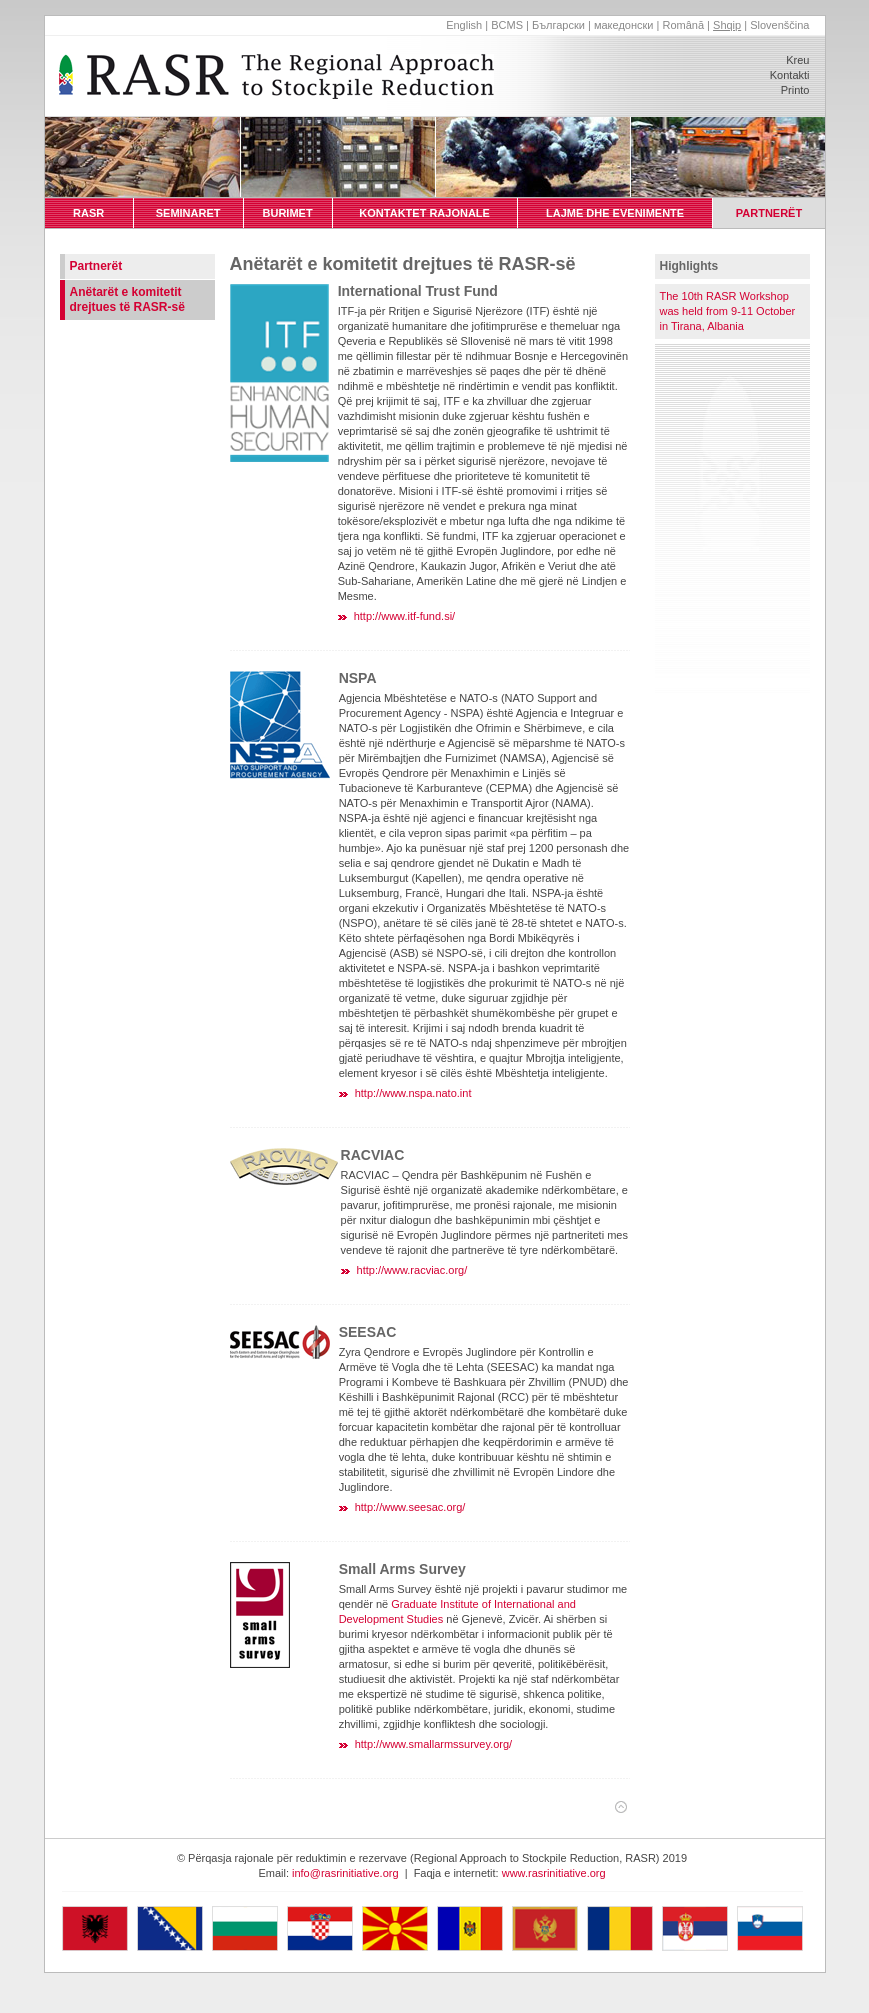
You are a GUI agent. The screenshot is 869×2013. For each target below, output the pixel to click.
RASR (89, 213)
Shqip (727, 25)
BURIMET (287, 213)
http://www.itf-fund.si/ (404, 616)
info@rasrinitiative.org (345, 1873)
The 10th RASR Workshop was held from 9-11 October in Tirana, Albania (728, 311)
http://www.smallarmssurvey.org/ (434, 1744)
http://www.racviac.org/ (412, 1270)
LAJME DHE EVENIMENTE (615, 213)
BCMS (507, 25)
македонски (624, 25)
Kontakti (790, 75)
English (464, 25)
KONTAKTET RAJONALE (424, 213)
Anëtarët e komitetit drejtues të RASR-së (127, 299)
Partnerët (96, 266)
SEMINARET (188, 213)
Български (558, 25)
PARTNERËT (769, 213)
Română (683, 25)
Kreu (797, 60)
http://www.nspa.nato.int (413, 1093)
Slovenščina (779, 25)
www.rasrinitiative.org (554, 1873)
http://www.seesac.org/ (410, 1507)
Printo (795, 90)
